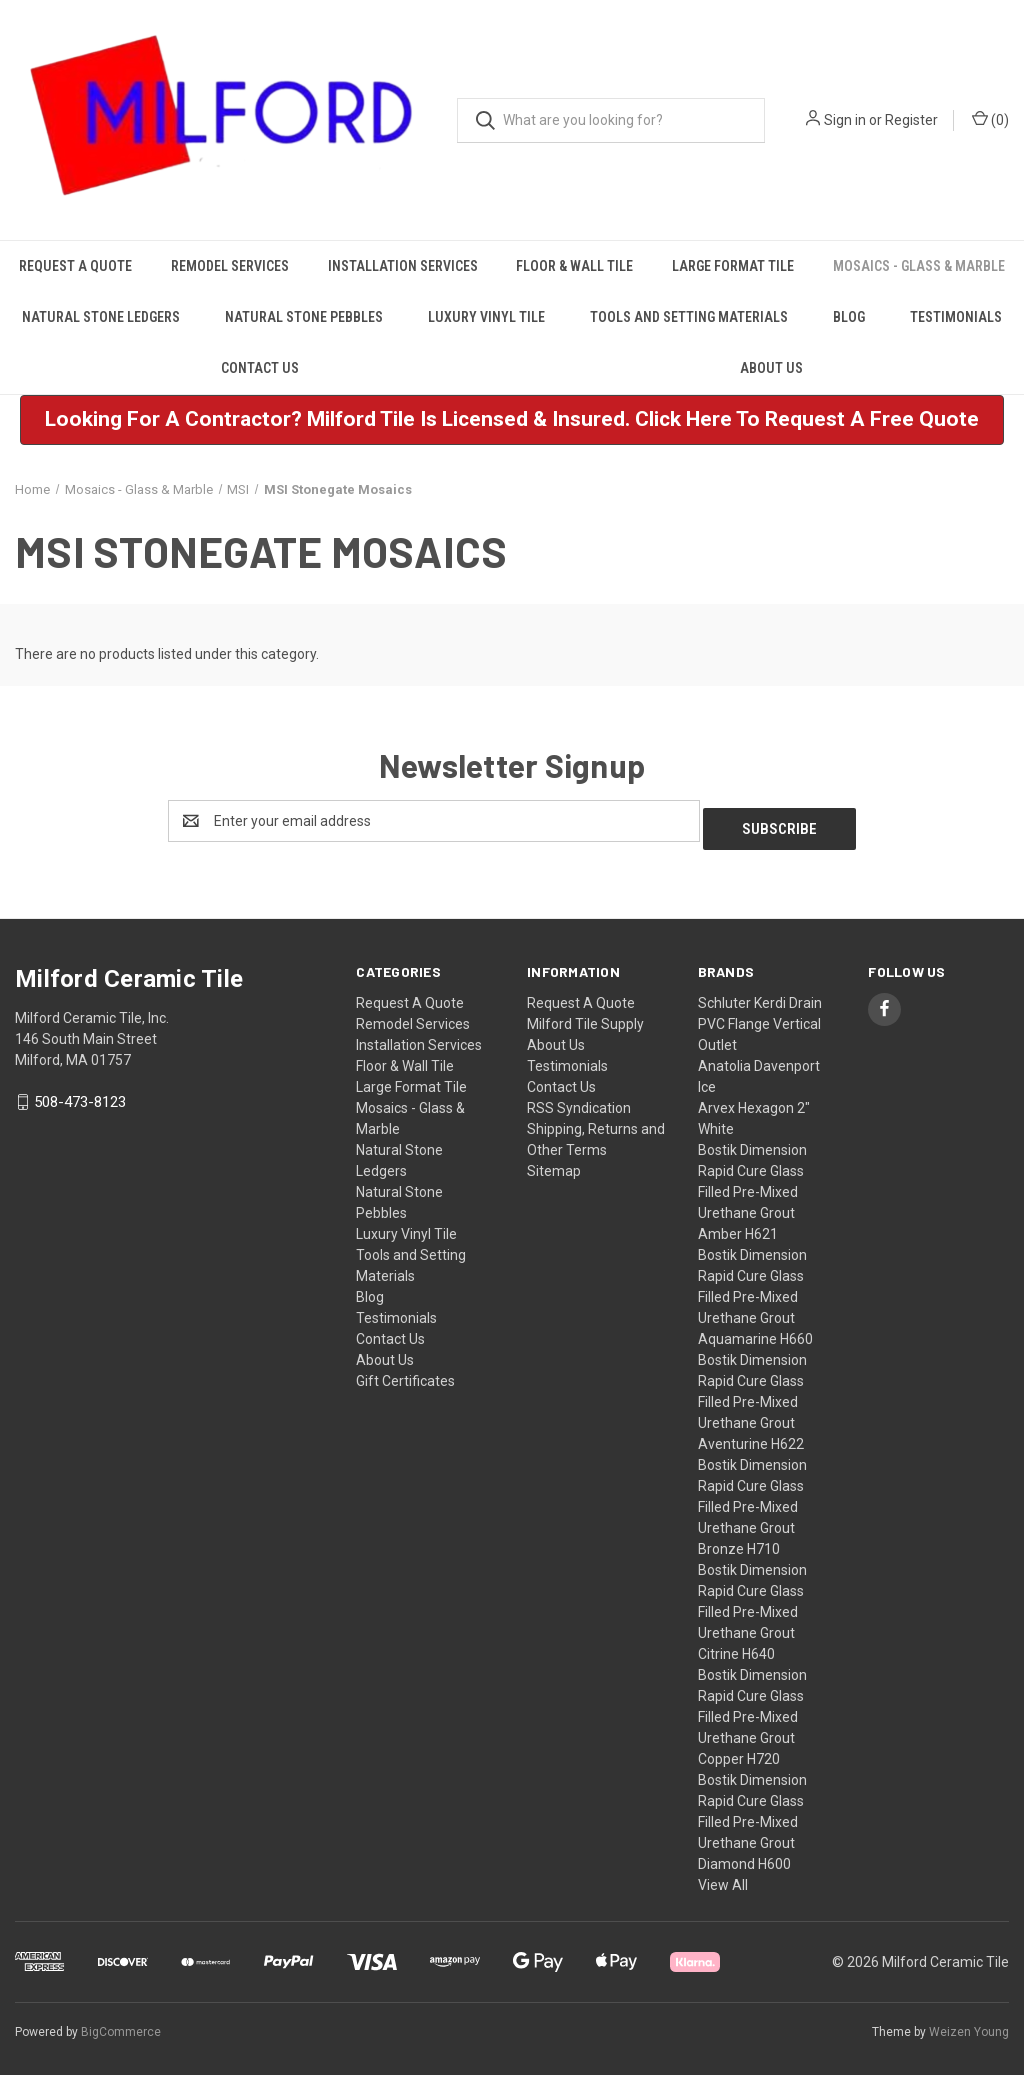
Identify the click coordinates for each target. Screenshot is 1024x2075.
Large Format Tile (733, 266)
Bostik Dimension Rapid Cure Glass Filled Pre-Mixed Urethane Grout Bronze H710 (752, 1499)
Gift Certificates (405, 1373)
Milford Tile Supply (585, 1016)
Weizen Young (969, 2024)
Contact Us (260, 368)
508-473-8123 (80, 1094)
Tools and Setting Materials (689, 317)
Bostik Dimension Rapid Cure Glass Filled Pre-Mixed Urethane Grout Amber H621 (752, 1184)
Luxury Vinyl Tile (486, 317)
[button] (512, 420)
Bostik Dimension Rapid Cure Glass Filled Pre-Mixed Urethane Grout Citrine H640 (752, 1604)
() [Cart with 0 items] (990, 119)
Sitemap (554, 1163)
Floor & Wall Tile (574, 266)
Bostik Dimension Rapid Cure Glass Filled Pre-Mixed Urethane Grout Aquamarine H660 (755, 1289)
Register (911, 120)
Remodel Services (230, 266)
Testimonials (956, 317)
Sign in (845, 120)
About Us (771, 368)
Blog (849, 317)
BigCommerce (121, 2024)
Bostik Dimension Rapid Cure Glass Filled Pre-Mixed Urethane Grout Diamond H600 (752, 1814)
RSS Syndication (579, 1100)
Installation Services (403, 266)
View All (723, 1877)
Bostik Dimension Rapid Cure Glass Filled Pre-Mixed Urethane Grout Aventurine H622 (752, 1394)
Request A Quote (75, 266)
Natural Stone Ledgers (101, 317)
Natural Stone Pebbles (304, 317)
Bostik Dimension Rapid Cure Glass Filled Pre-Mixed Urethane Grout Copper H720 (752, 1709)
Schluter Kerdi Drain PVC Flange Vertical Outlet (760, 1016)
